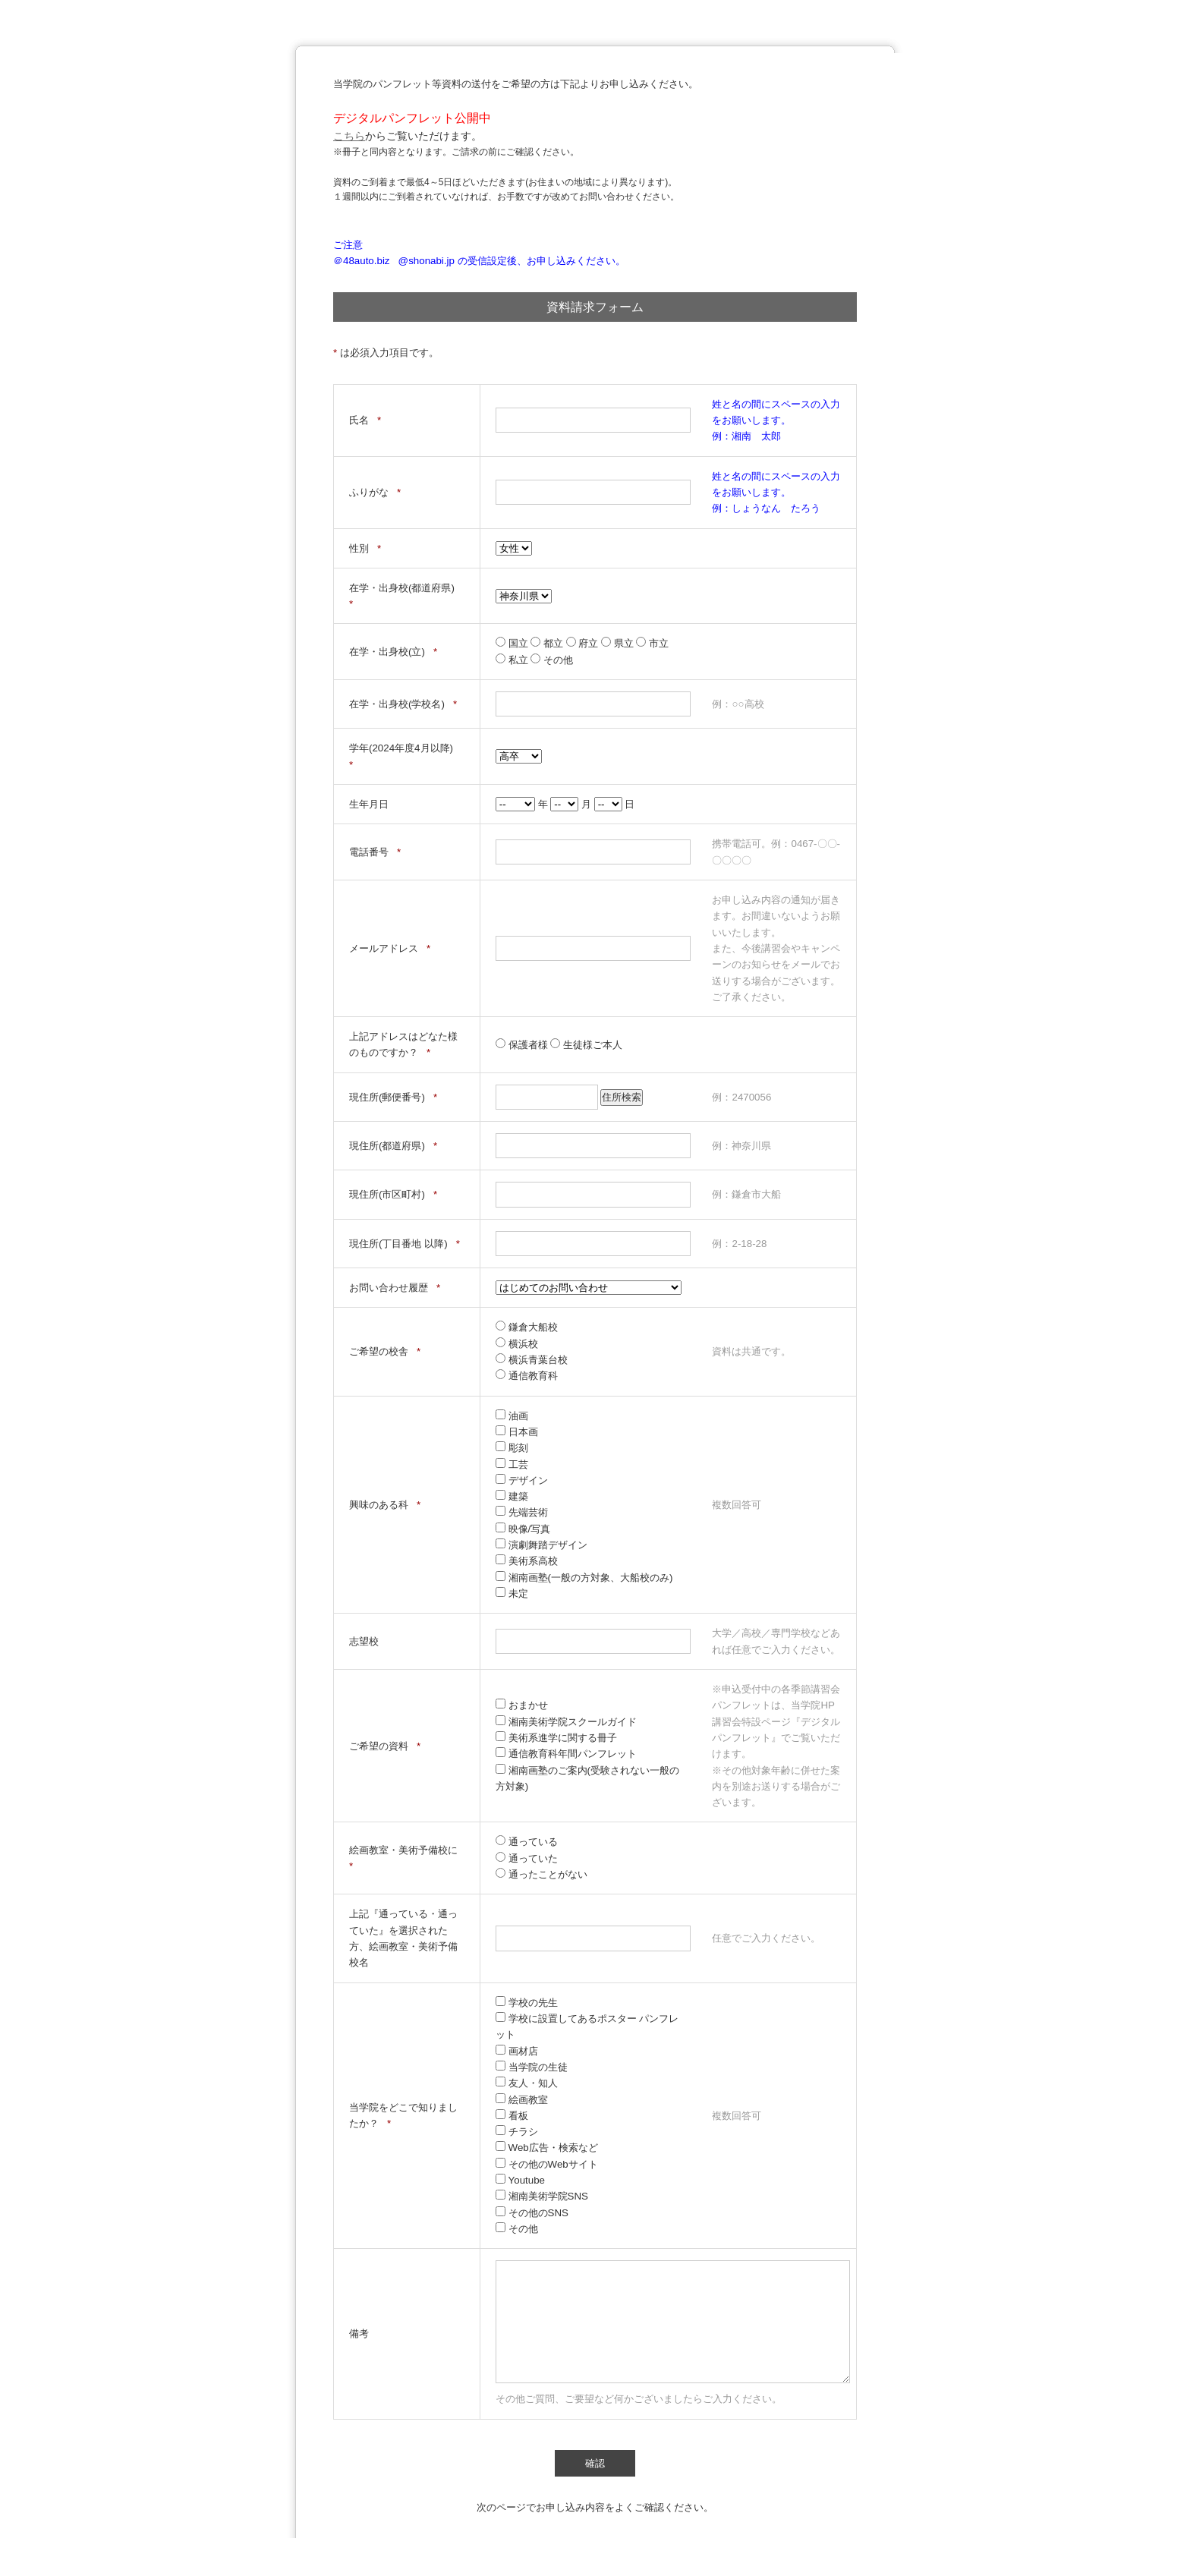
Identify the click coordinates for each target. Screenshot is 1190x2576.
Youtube (520, 2180)
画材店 (517, 2051)
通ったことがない (541, 1874)
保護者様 (523, 1044)
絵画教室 (522, 2099)
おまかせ (522, 1705)
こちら (349, 136)
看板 (512, 2115)
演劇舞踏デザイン (541, 1545)
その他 (551, 660)
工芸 (512, 1464)
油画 (512, 1416)
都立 (547, 643)
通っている (527, 1841)
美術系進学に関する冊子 (556, 1737)
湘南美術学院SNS (542, 2196)
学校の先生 (527, 2002)
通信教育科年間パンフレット (566, 1753)
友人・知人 (527, 2083)
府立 (583, 643)
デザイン (522, 1480)
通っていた (527, 1858)
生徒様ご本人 (586, 1044)
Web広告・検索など (547, 2147)
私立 (513, 660)
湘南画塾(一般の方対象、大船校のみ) (584, 1577)
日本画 (517, 1432)
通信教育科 (527, 1375)
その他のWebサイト (547, 2164)
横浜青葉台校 (532, 1359)
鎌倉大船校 (527, 1327)
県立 (618, 643)
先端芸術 (522, 1512)
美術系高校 (527, 1561)
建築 (512, 1496)
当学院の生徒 (532, 2067)
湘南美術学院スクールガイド (566, 1721)
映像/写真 (523, 1529)
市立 (652, 643)
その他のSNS (532, 2213)
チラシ (517, 2131)
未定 (512, 1593)
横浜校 (517, 1343)
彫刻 (512, 1447)
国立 (513, 643)
